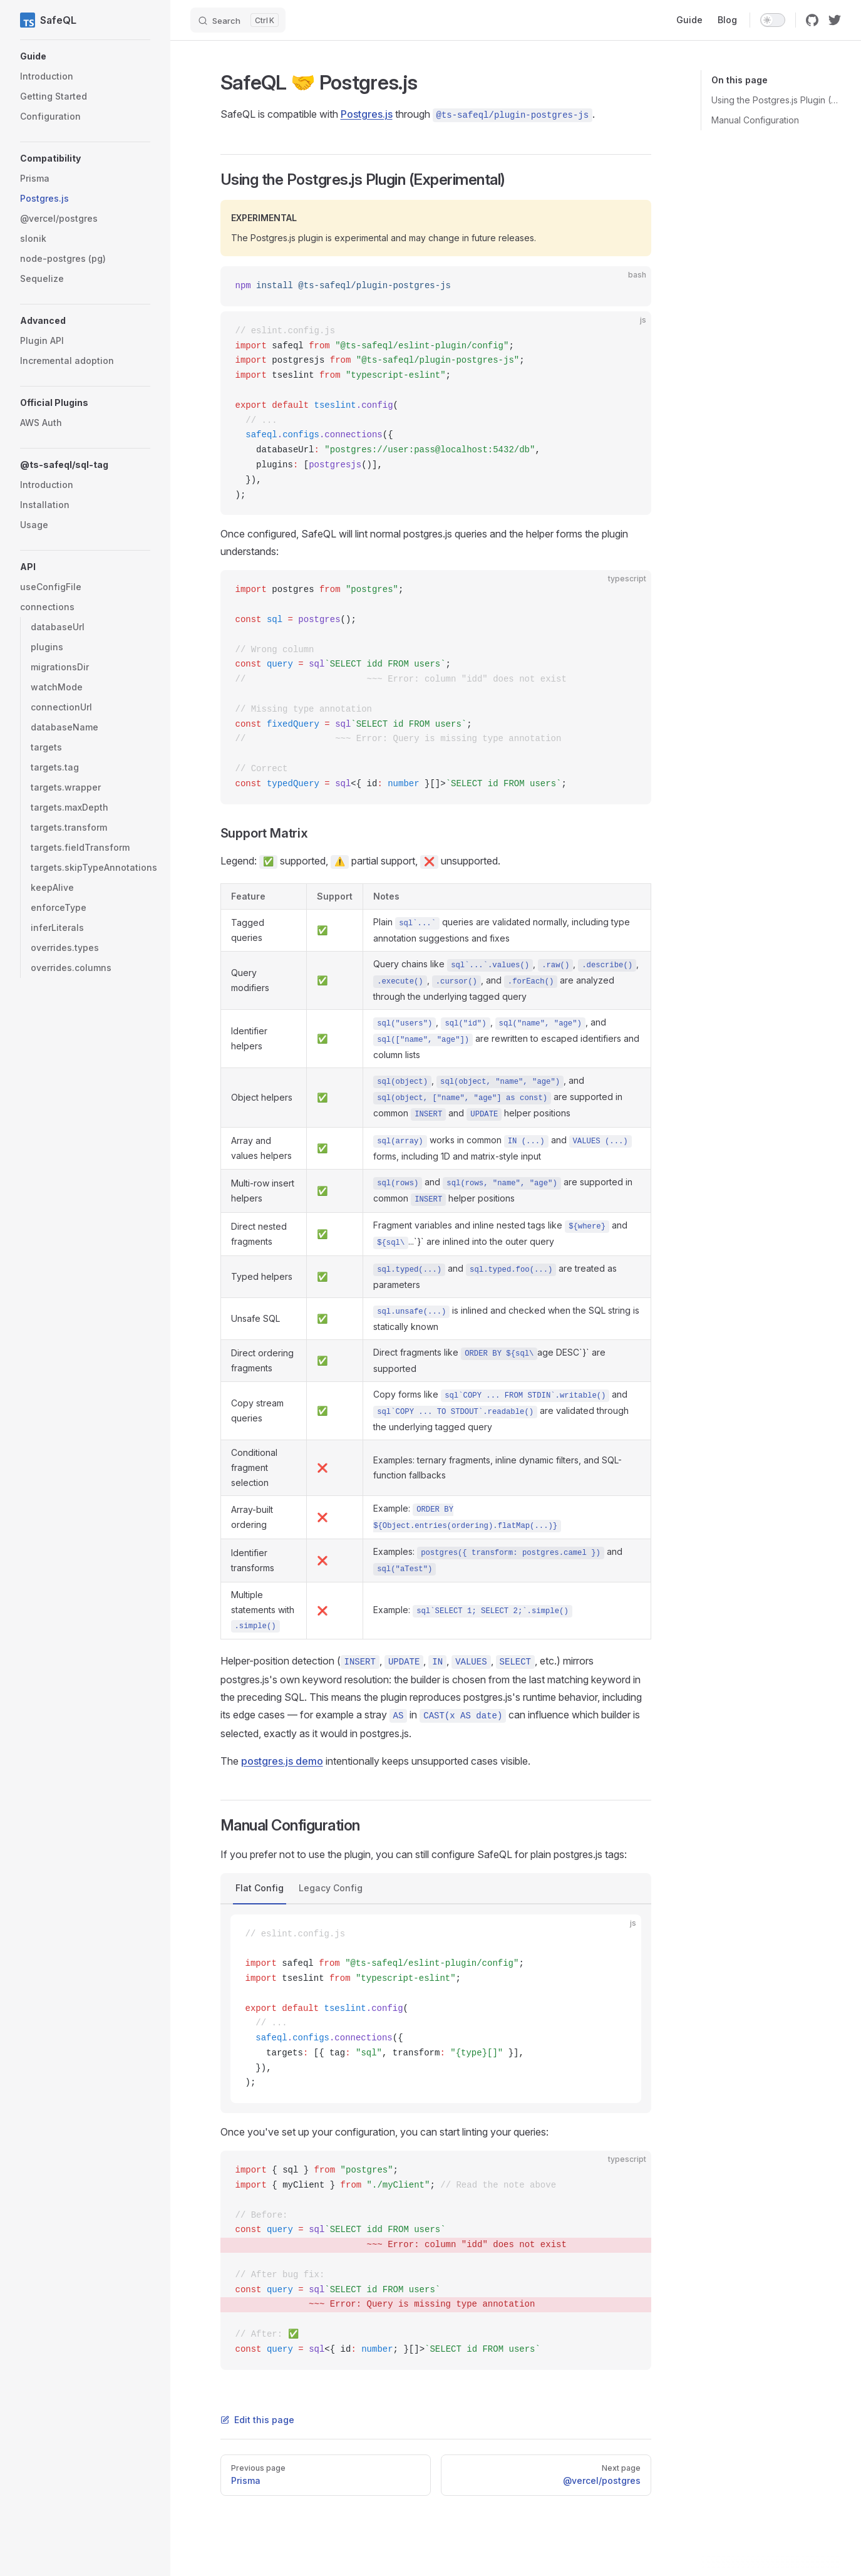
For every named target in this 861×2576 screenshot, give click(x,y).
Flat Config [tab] (259, 1888)
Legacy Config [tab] (331, 1888)
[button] (85, 56)
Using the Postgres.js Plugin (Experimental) (776, 100)
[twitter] (834, 20)
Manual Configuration (755, 120)
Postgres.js (367, 114)
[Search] (238, 20)
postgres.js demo (282, 1761)
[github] (812, 20)
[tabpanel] (435, 2009)
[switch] (772, 20)
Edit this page (257, 2419)
